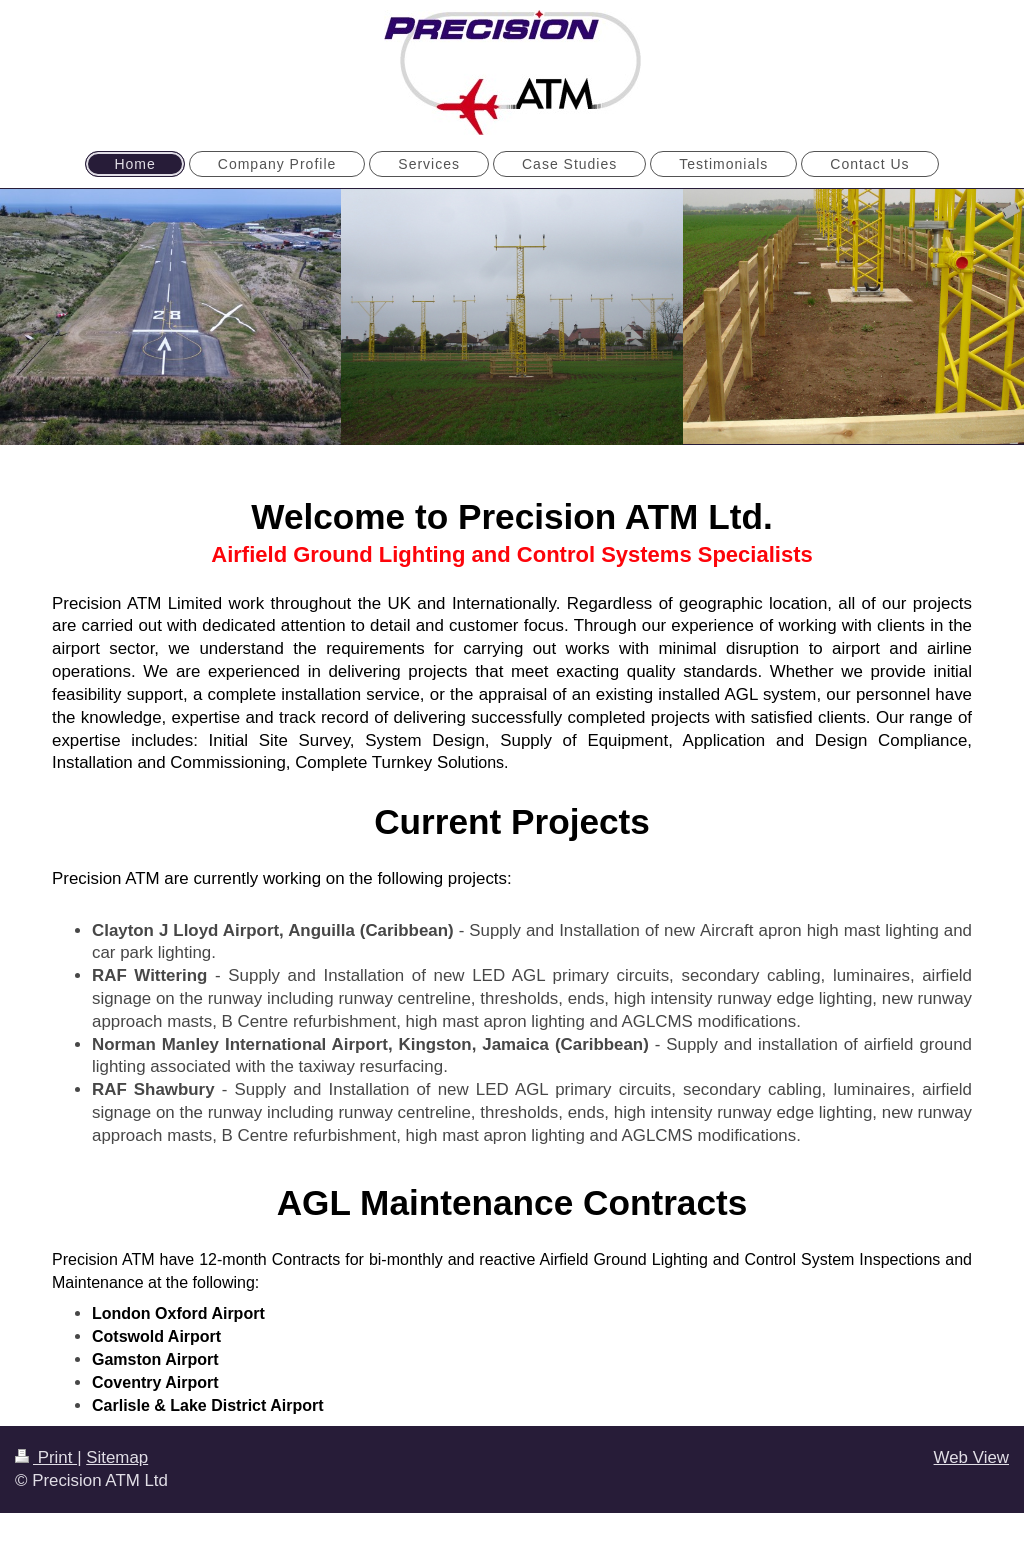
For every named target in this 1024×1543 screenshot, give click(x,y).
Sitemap (117, 1457)
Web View (971, 1457)
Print (46, 1457)
